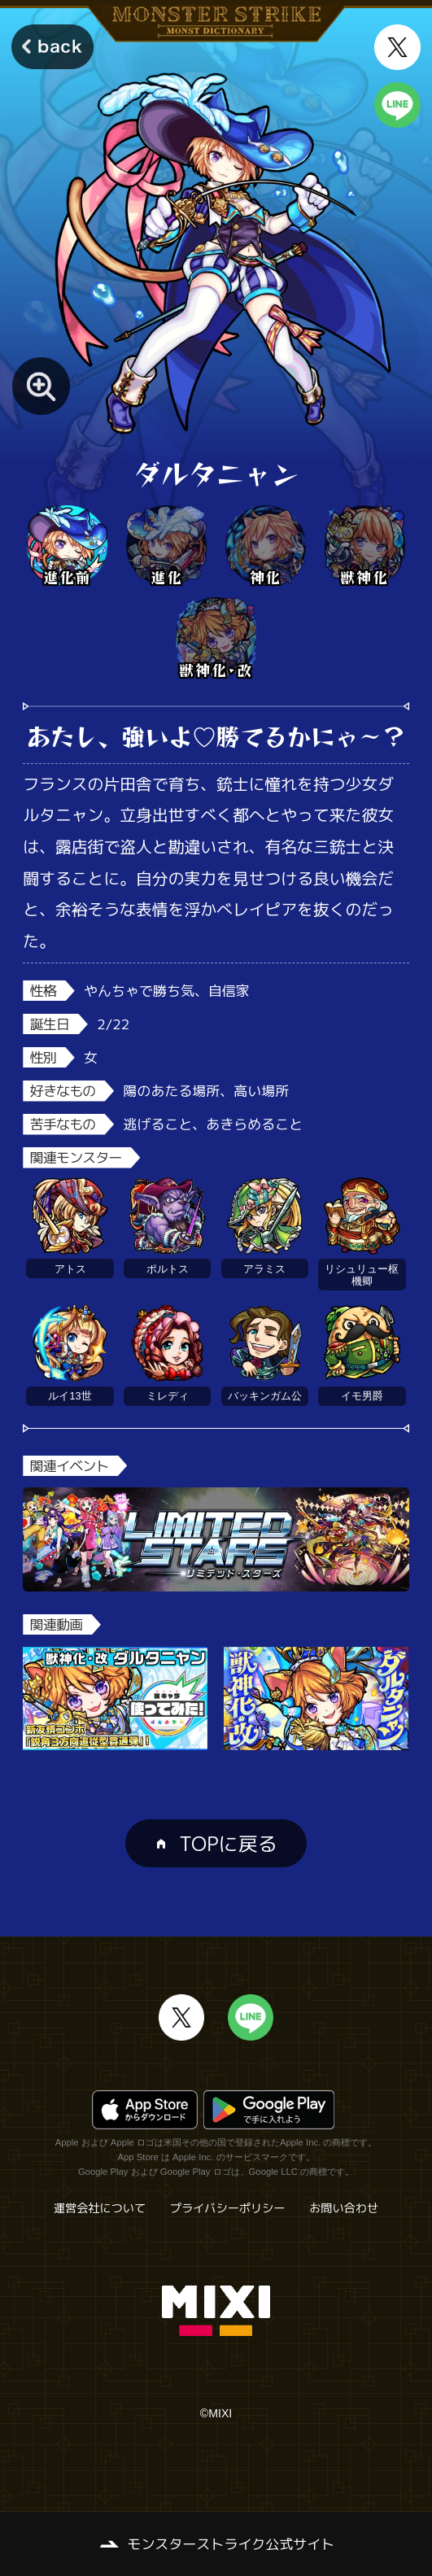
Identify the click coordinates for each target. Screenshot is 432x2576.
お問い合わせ (343, 2208)
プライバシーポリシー (228, 2208)
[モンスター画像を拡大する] (41, 386)
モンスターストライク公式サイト (231, 2544)
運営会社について (100, 2208)
